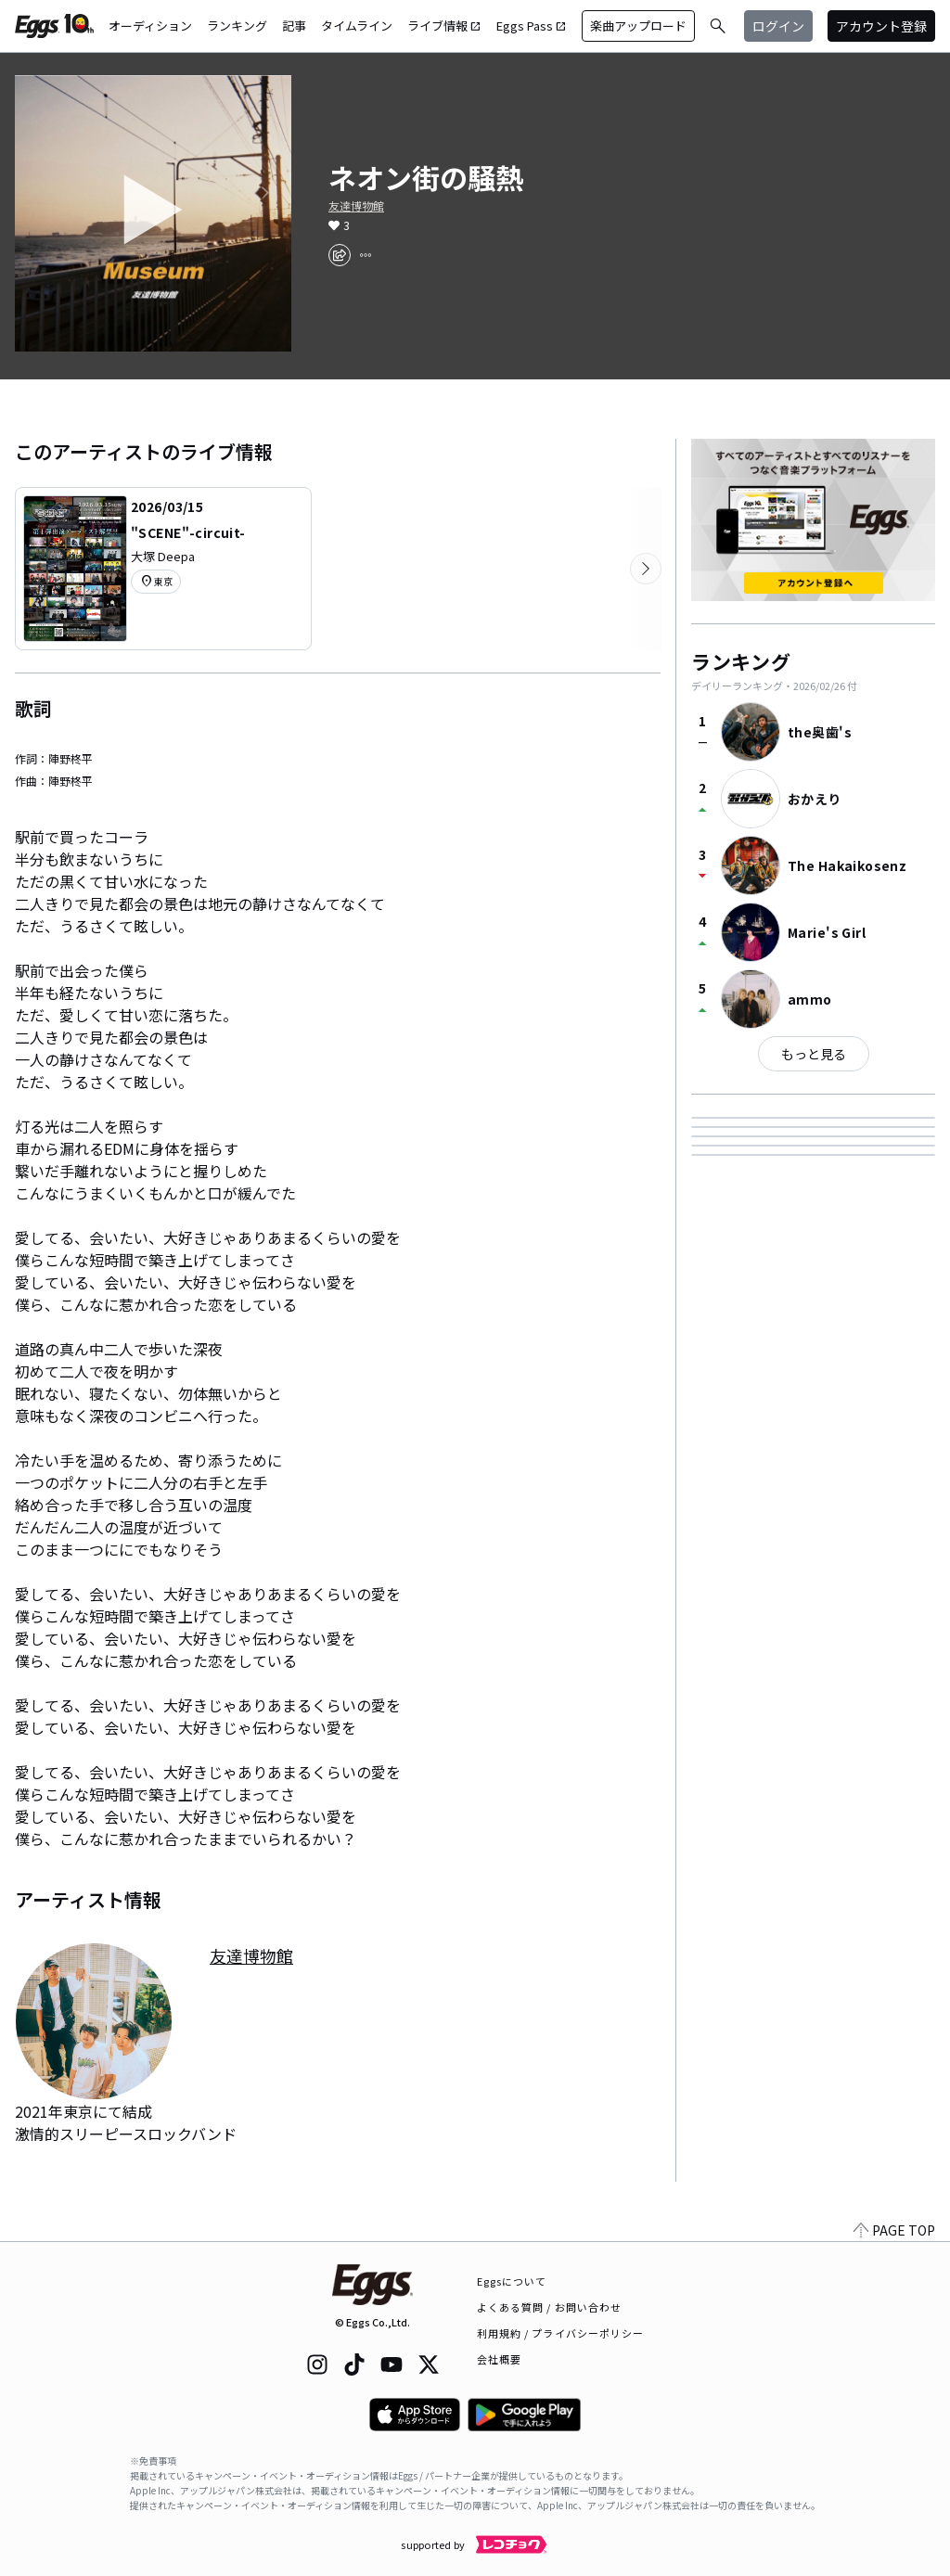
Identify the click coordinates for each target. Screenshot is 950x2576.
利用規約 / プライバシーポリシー (561, 2333)
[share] (339, 255)
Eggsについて (512, 2281)
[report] (365, 255)
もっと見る (813, 1053)
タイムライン (356, 25)
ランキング (237, 25)
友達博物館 (356, 206)
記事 (294, 25)
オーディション (150, 25)
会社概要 (499, 2359)
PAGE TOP (894, 2230)
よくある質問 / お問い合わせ (550, 2307)
